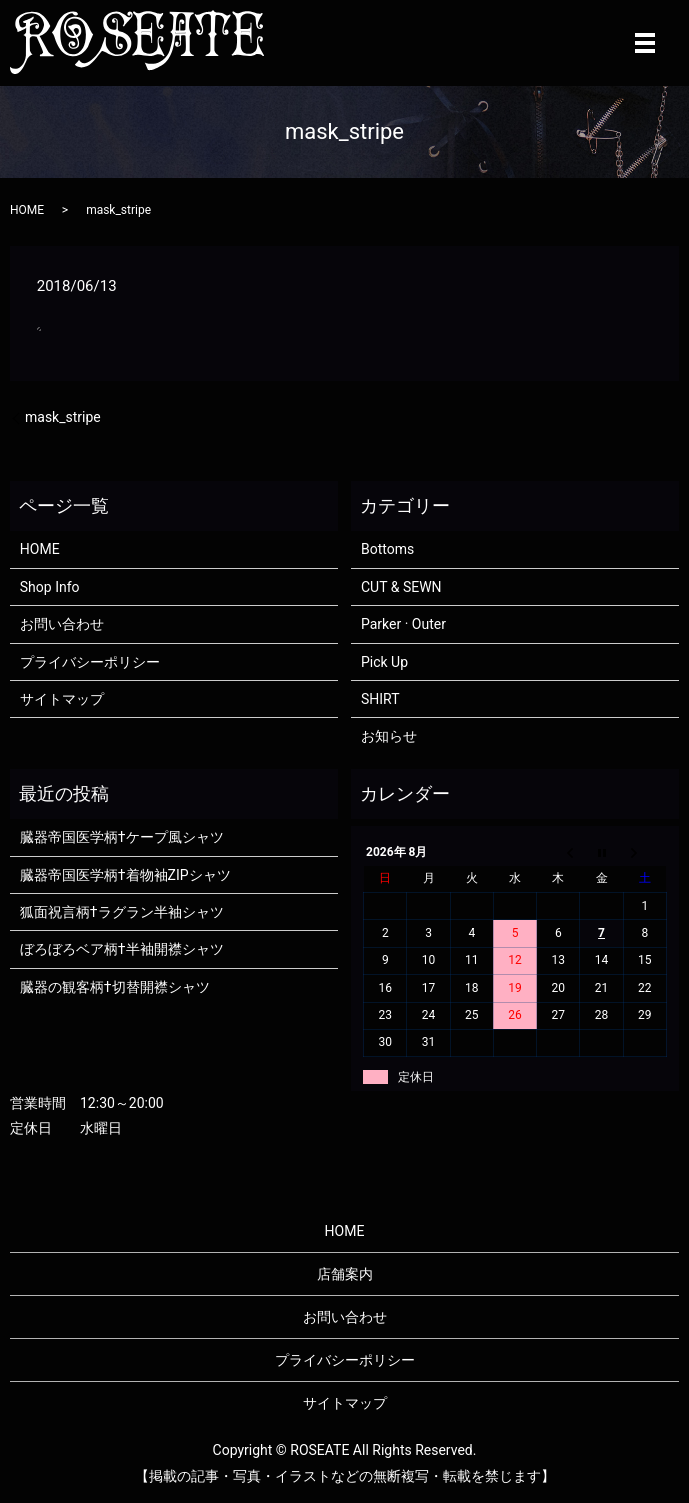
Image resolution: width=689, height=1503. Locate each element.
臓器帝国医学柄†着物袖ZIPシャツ (125, 875)
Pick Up (384, 662)
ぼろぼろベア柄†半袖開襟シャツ (122, 949)
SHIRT (380, 699)
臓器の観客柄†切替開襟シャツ (115, 987)
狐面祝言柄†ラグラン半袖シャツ (122, 912)
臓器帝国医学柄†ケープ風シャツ (122, 837)
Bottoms (387, 549)
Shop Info (50, 587)
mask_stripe (63, 417)
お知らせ (389, 736)
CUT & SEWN (401, 587)
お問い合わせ (62, 624)
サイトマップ (62, 699)
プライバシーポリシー (90, 662)
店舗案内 (345, 1274)
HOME (27, 210)
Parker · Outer (403, 624)
